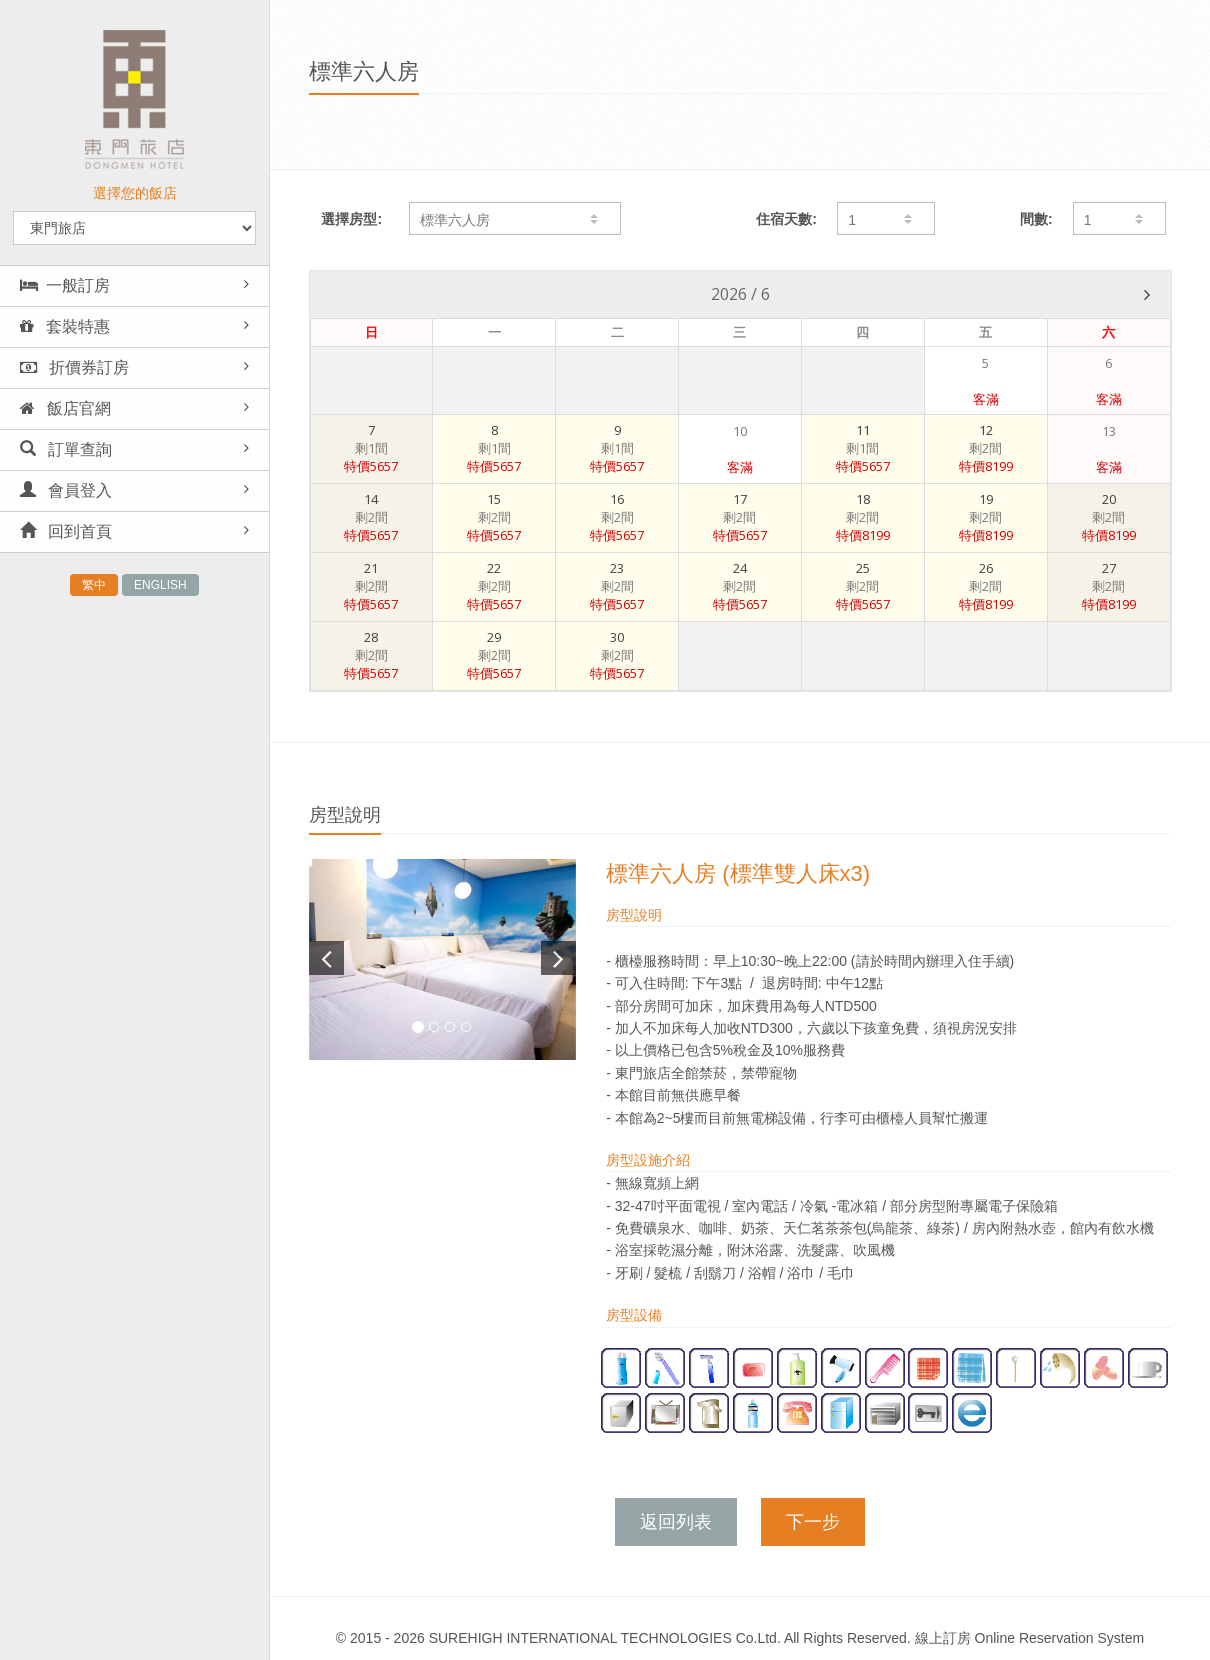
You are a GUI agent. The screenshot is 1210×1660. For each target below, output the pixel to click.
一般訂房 (65, 285)
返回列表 (676, 1522)
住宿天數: (786, 219)
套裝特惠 (65, 326)
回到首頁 (66, 531)
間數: (1036, 219)
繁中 (94, 585)
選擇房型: (351, 219)
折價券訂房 (74, 367)
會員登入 (66, 490)
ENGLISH (160, 585)
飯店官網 (65, 408)
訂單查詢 (66, 449)
